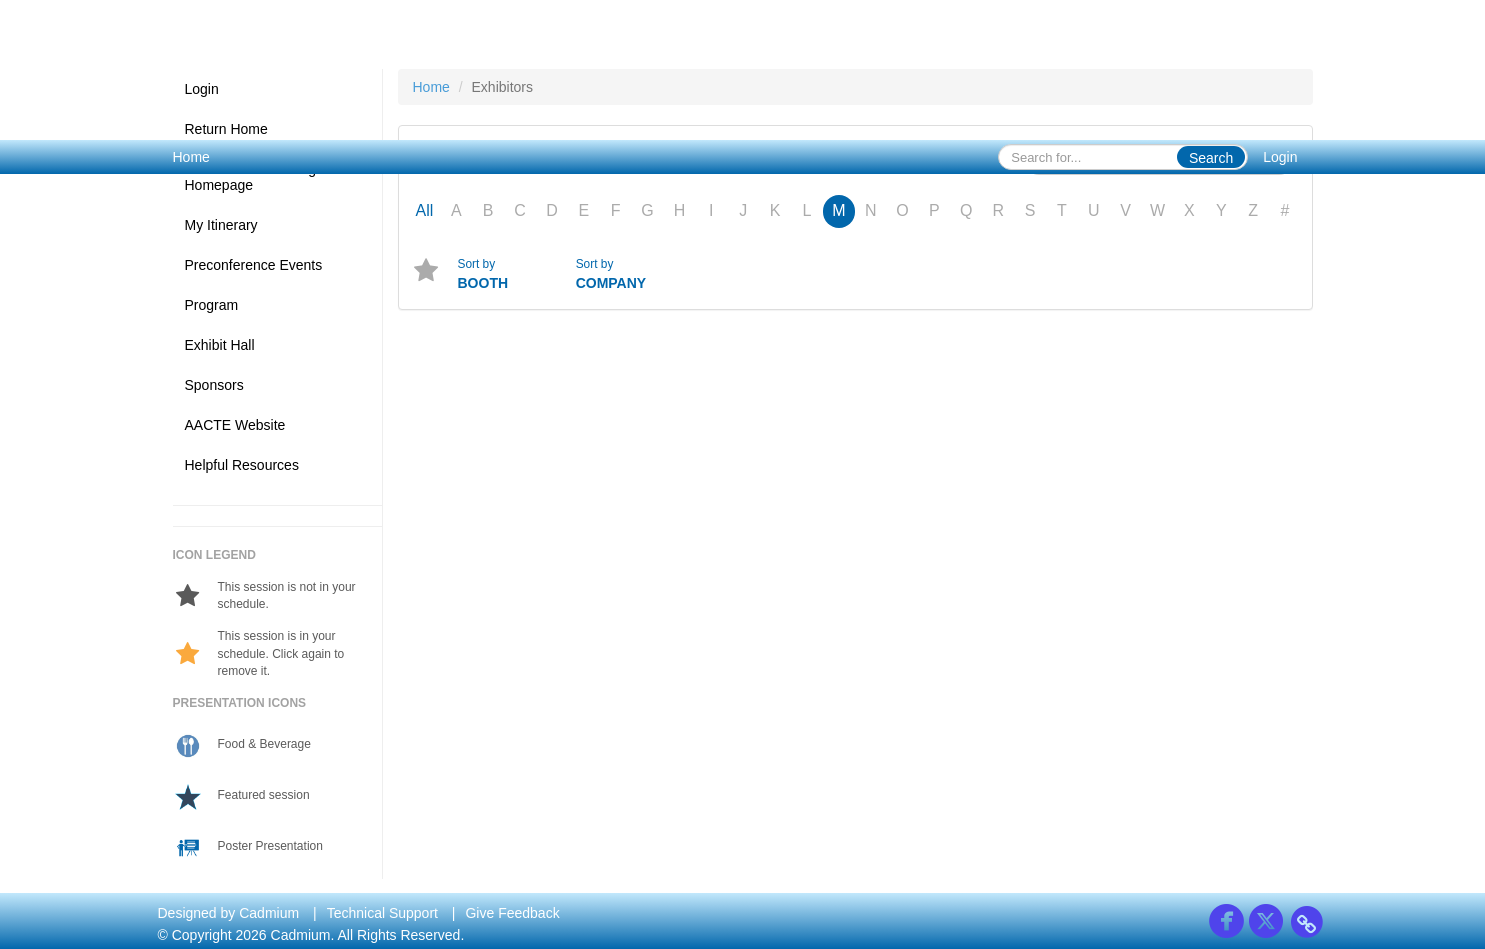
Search (1211, 158)
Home (191, 157)
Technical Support (382, 913)
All (425, 210)
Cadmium (269, 913)
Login (1280, 157)
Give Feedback (512, 913)
